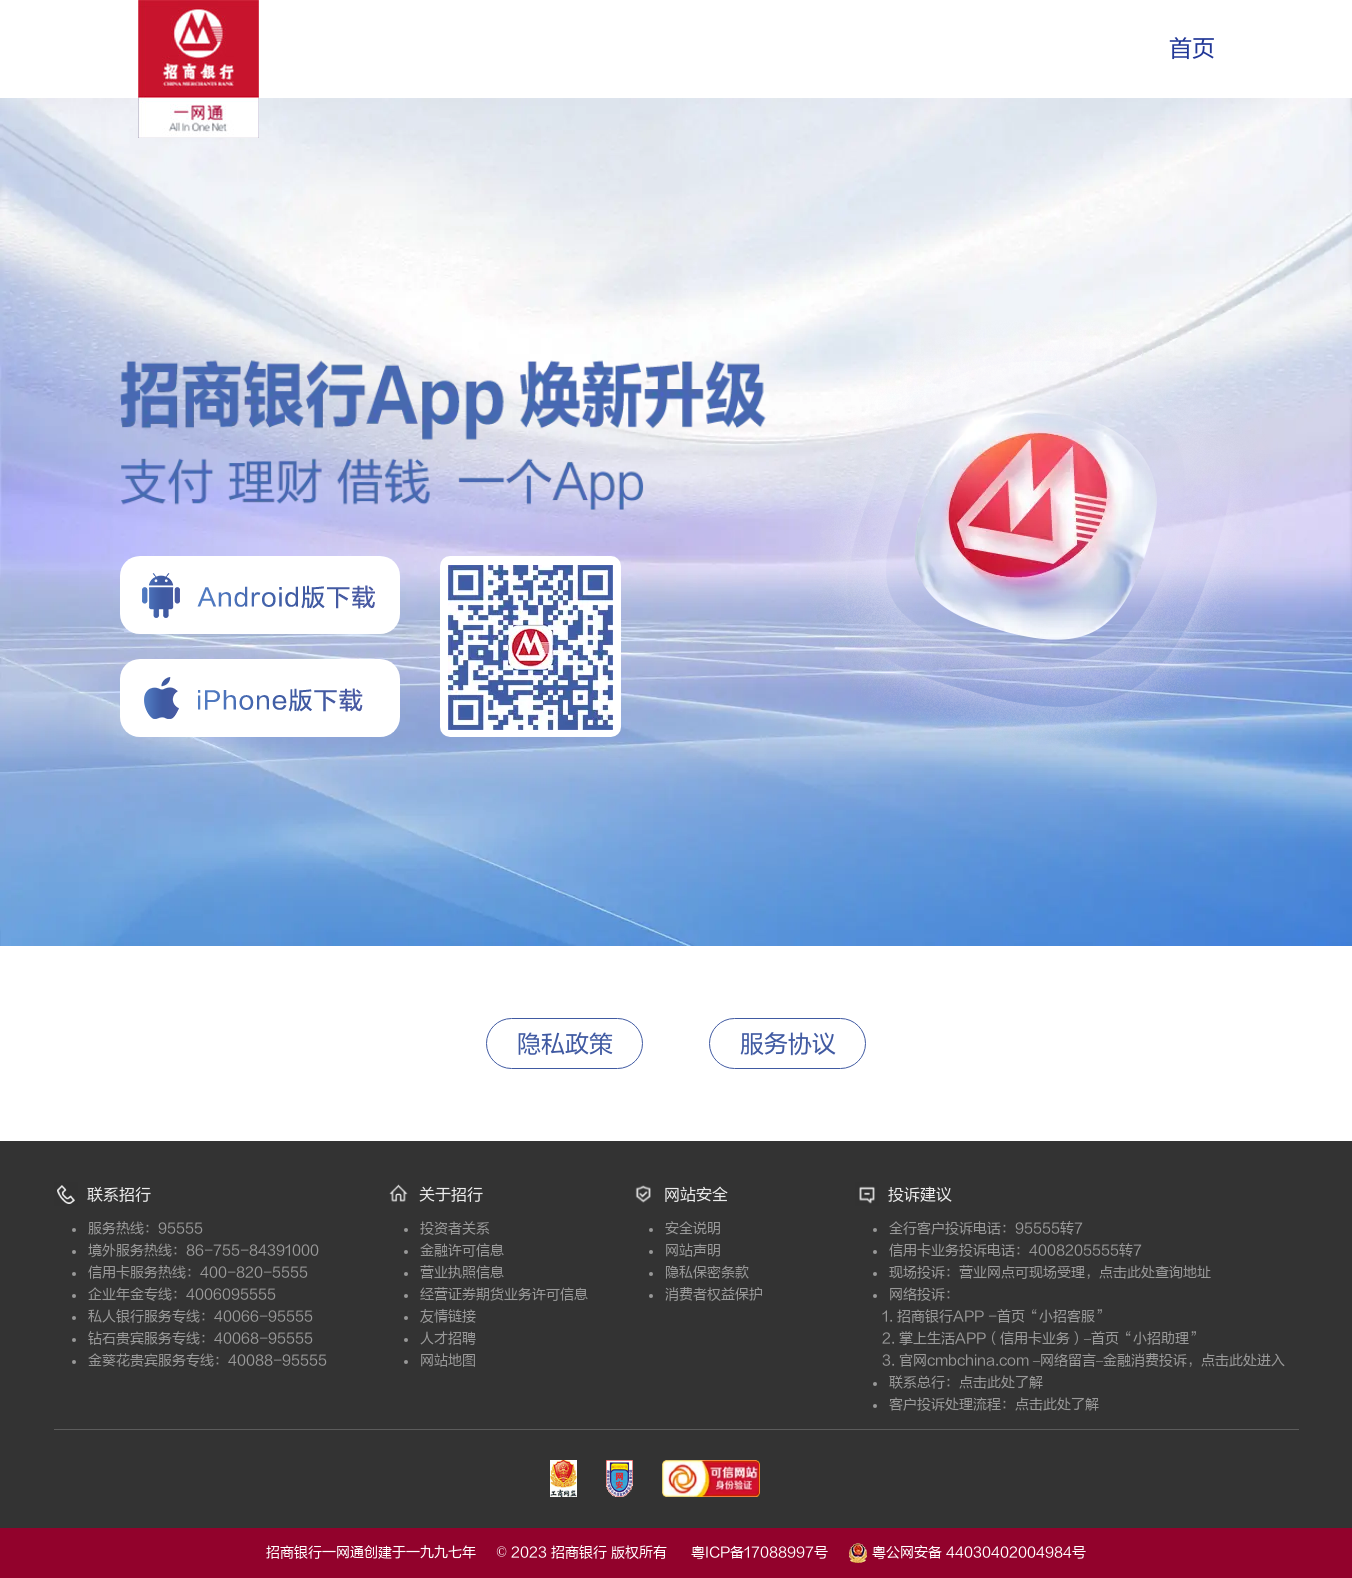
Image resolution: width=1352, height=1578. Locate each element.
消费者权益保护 (770, 1294)
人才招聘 (504, 1338)
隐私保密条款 (763, 1272)
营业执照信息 (518, 1272)
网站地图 (504, 1360)
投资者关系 (511, 1228)
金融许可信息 (518, 1250)
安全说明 (749, 1228)
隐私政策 (565, 1044)
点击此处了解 (1001, 1382)
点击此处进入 (1243, 1360)
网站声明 (749, 1250)
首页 (1192, 48)
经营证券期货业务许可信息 (532, 1294)
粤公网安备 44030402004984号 (967, 1551)
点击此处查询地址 (1155, 1272)
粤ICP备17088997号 (769, 1552)
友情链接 (504, 1316)
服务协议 (788, 1044)
